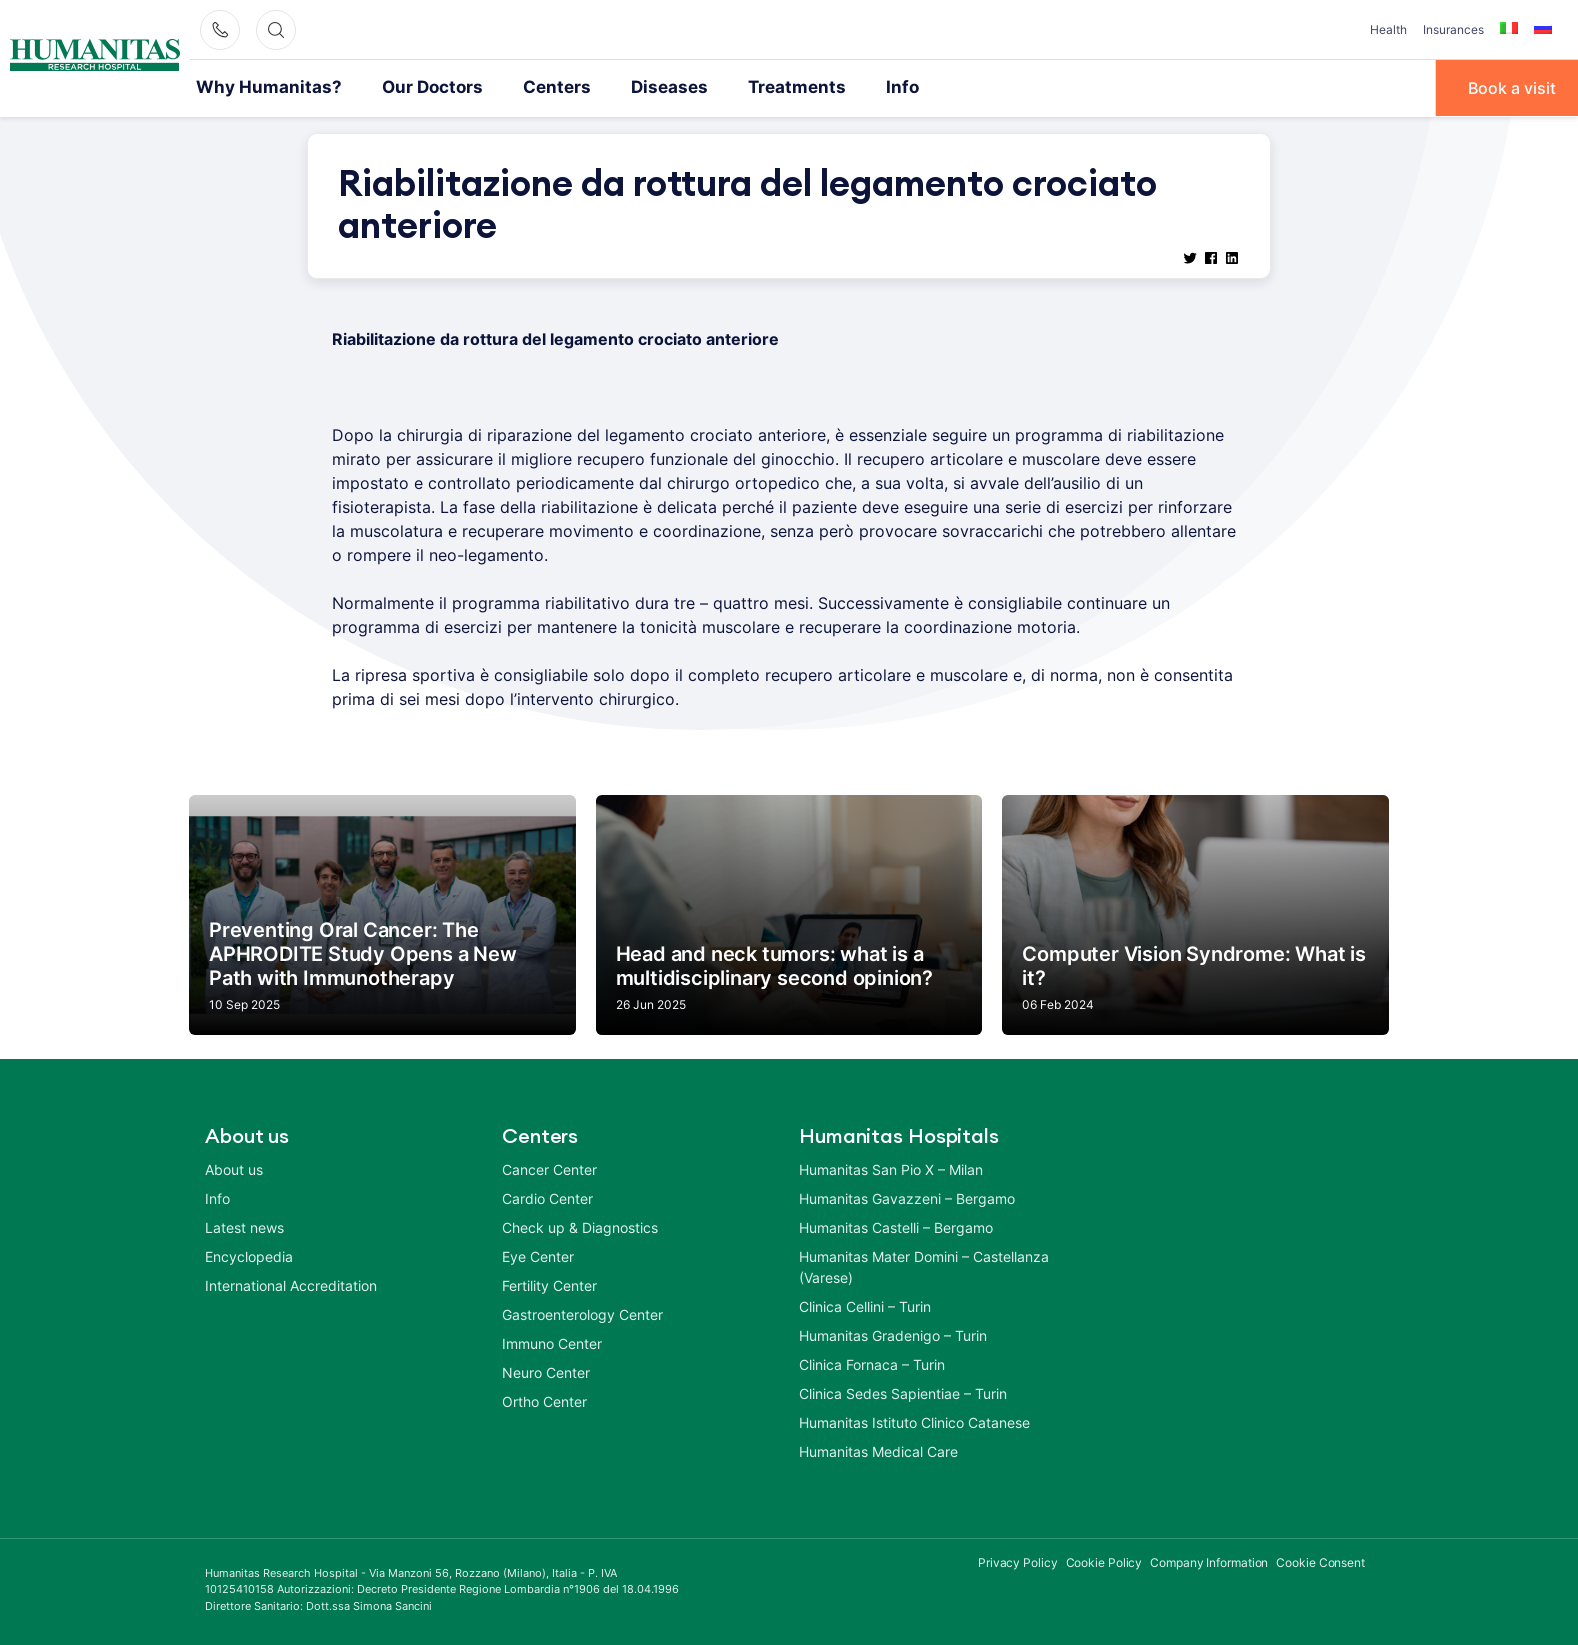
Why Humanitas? (261, 87)
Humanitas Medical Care (878, 1449)
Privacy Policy (1018, 1560)
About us (234, 1167)
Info (853, 87)
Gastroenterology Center (582, 1312)
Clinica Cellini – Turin (865, 1304)
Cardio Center (547, 1196)
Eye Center (538, 1254)
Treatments (754, 87)
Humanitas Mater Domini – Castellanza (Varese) (924, 1265)
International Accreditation (291, 1283)
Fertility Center (549, 1283)
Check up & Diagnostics (580, 1225)
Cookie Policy (1104, 1560)
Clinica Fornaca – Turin (872, 1362)
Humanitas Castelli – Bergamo (896, 1225)
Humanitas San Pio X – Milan (891, 1167)
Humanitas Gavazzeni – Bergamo (907, 1196)
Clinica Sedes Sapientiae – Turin (903, 1391)
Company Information (1209, 1560)
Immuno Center (552, 1341)
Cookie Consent (1320, 1560)
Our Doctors (413, 87)
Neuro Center (546, 1370)
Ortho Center (544, 1399)
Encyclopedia (249, 1254)
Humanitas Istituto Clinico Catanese (914, 1420)
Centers (530, 87)
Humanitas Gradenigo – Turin (893, 1333)
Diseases (636, 87)
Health (1388, 29)
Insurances (1453, 29)
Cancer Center (549, 1167)
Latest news (244, 1225)
